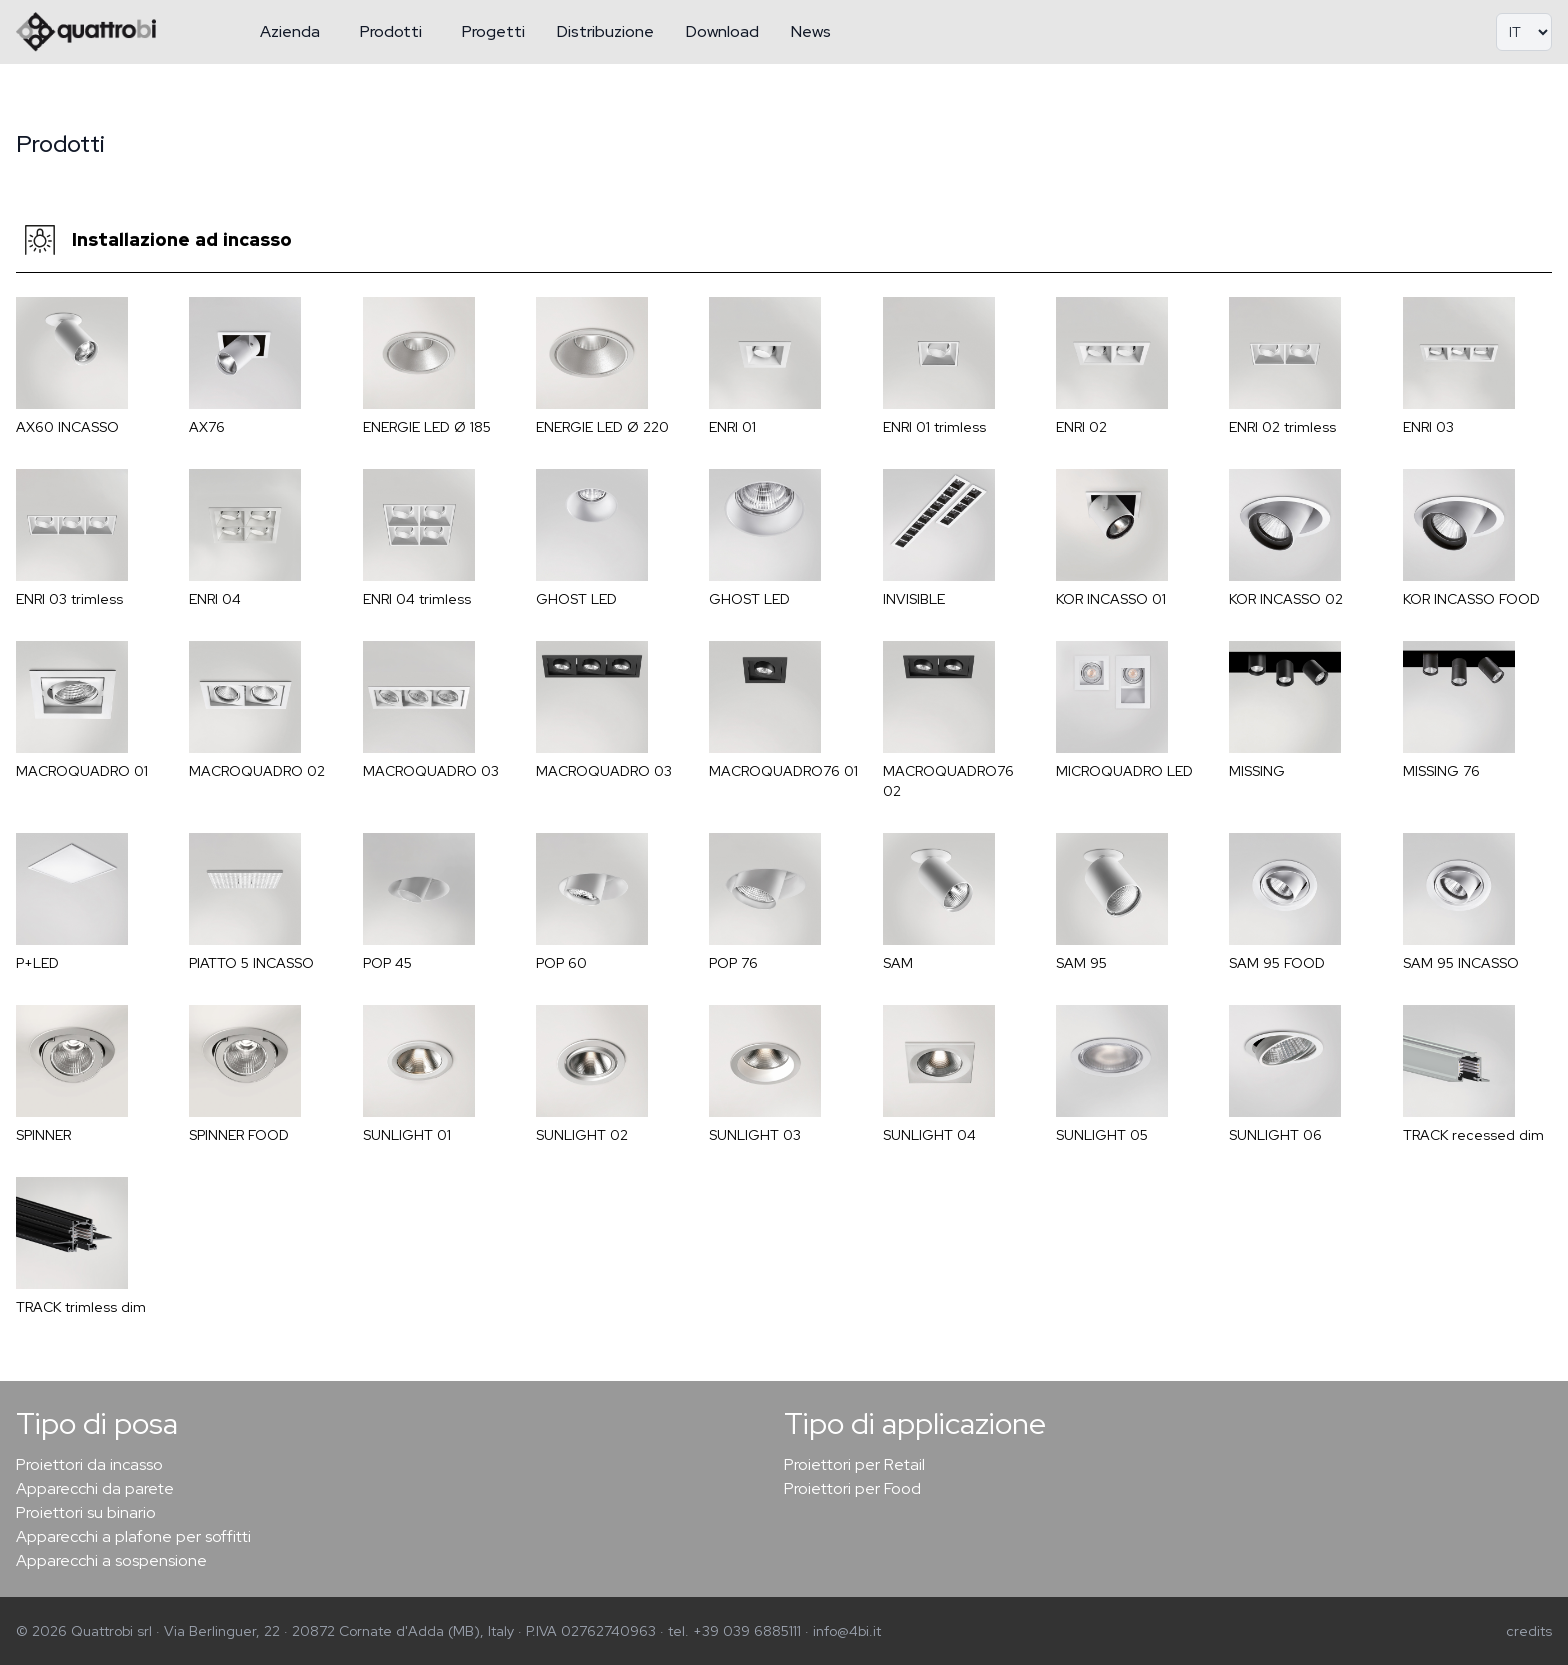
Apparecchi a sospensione (111, 1560)
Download (722, 31)
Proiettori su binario (86, 1512)
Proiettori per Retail (854, 1464)
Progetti (493, 31)
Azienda (290, 31)
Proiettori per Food (852, 1488)
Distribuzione (605, 31)
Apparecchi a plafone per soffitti (133, 1536)
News (811, 31)
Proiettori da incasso (89, 1464)
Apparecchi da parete (95, 1488)
